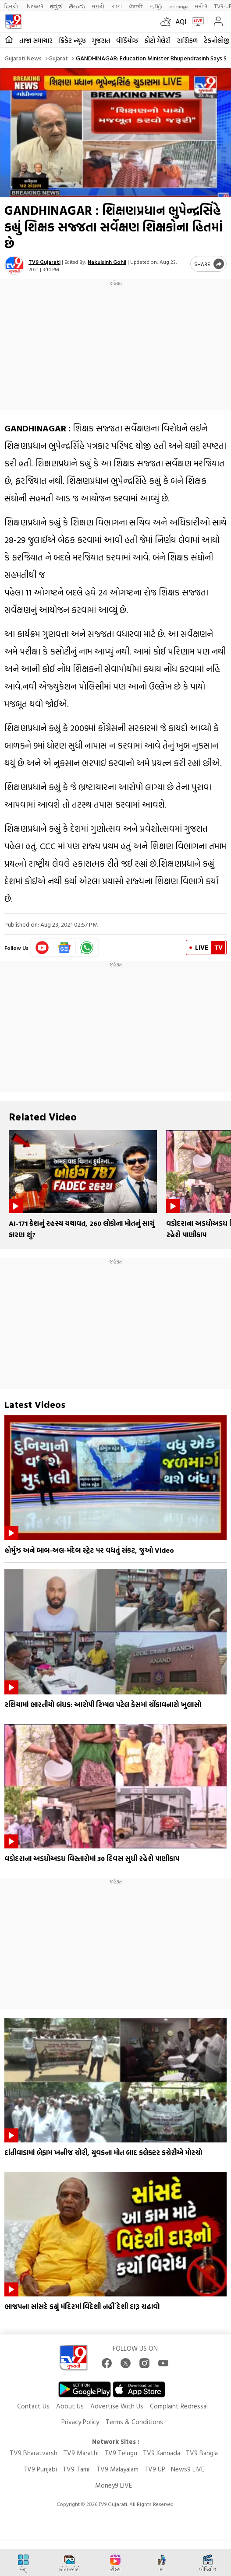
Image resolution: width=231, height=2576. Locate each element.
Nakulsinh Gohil (107, 262)
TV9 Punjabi (40, 2469)
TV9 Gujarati (44, 262)
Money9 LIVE (113, 2485)
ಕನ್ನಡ (56, 6)
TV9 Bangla (202, 2453)
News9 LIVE (187, 2469)
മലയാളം (178, 6)
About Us (70, 2406)
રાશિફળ (187, 40)
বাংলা (117, 6)
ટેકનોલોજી (217, 40)
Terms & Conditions (134, 2422)
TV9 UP (154, 2469)
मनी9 (201, 6)
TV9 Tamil (77, 2469)
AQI (180, 21)
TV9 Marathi (81, 2453)
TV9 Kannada (161, 2453)
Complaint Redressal (179, 2406)
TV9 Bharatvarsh (33, 2453)
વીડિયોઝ (127, 40)
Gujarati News (23, 58)
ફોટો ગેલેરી (157, 40)
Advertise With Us (116, 2406)
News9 (35, 6)
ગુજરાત (101, 40)
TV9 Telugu (120, 2453)
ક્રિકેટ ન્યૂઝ (72, 40)
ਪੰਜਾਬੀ (136, 6)
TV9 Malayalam (117, 2469)
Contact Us (33, 2406)
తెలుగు (77, 6)
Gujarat (58, 58)
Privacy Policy (80, 2422)
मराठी (98, 6)
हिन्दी (12, 6)
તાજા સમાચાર (36, 40)
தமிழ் (156, 6)
